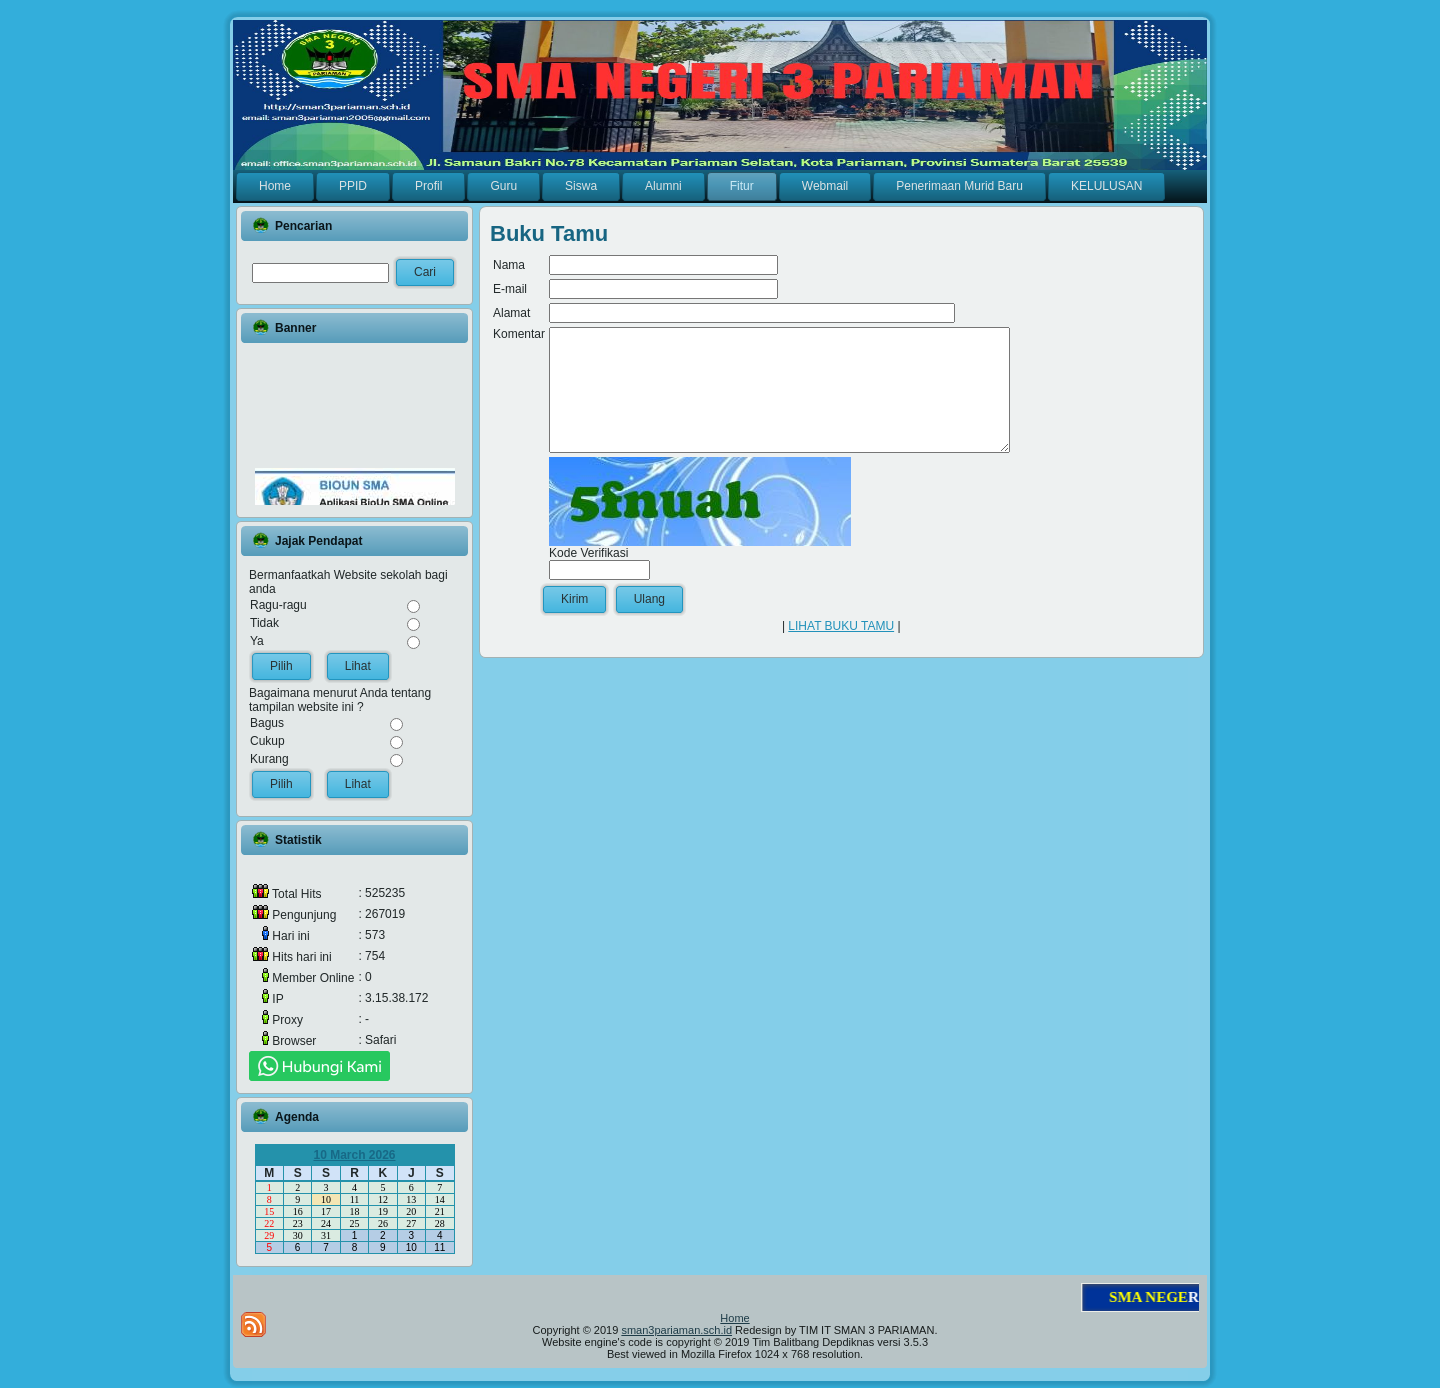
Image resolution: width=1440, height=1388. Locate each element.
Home (734, 1318)
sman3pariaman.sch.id (676, 1330)
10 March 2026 (354, 1155)
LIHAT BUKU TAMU (841, 650)
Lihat (358, 666)
